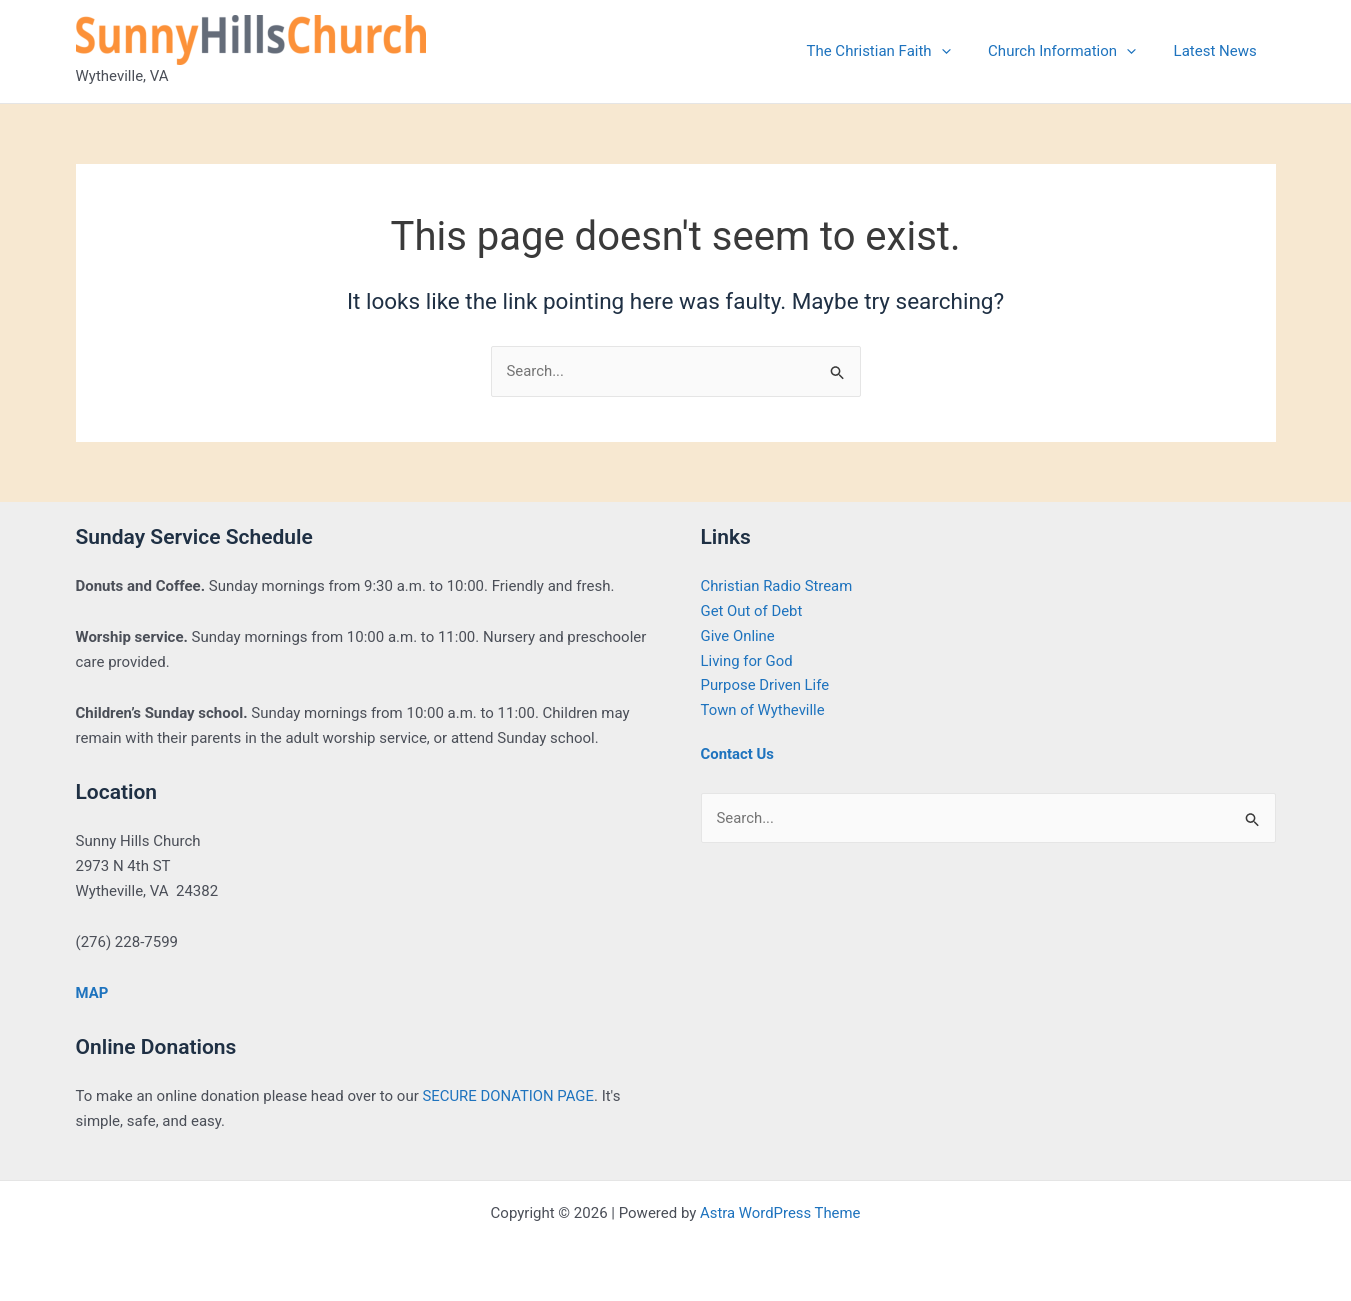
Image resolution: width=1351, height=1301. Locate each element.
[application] (959, 51)
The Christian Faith (897, 51)
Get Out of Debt (752, 611)
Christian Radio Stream (777, 587)
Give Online (738, 636)
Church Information (1073, 51)
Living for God (747, 661)
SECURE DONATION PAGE (508, 1097)
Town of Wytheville (763, 710)
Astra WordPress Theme (780, 1213)
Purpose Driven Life (766, 686)
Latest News (1218, 51)
